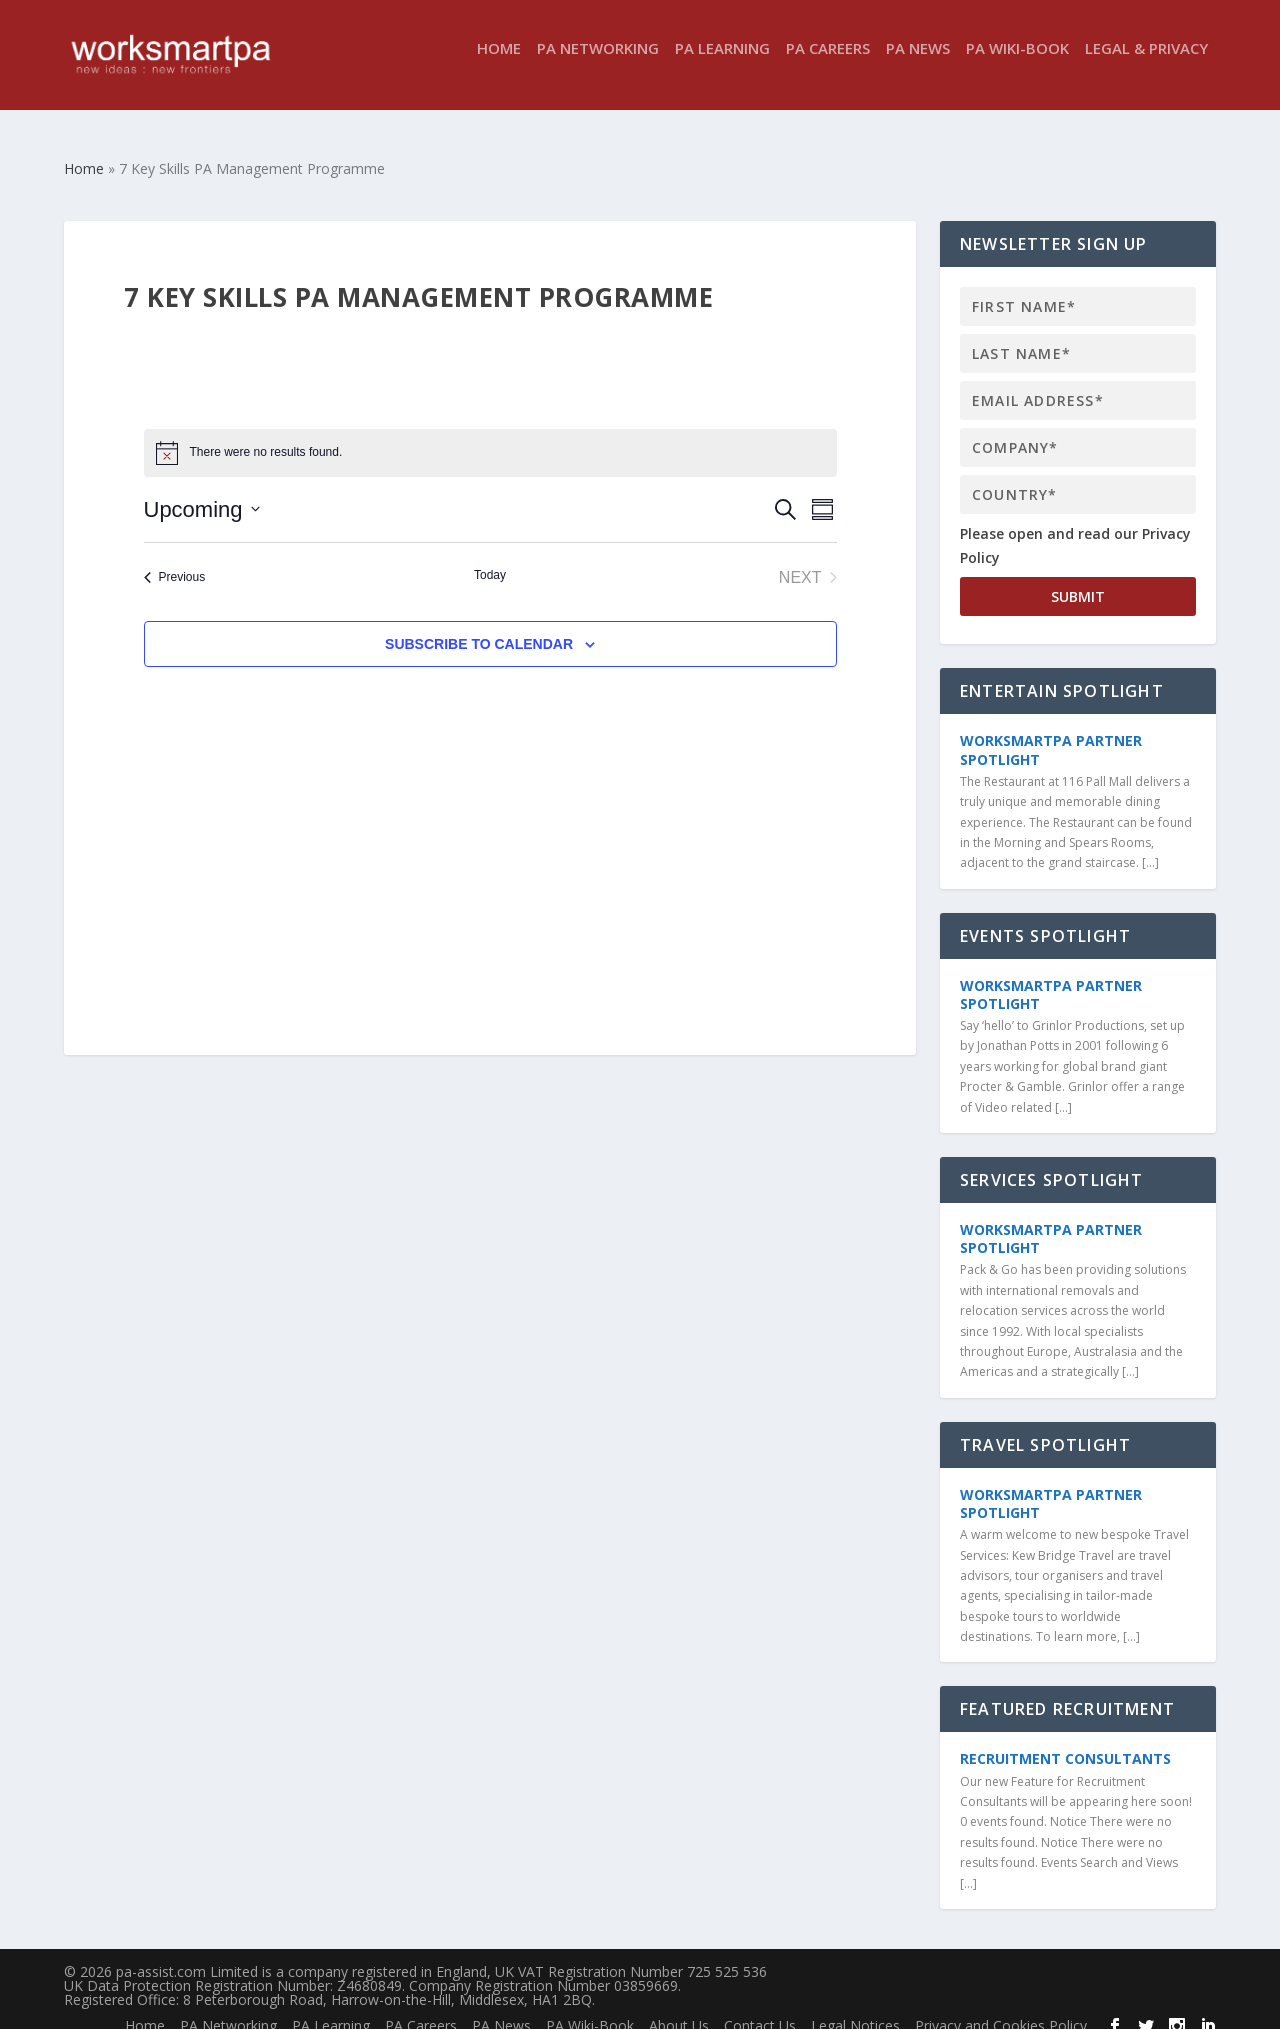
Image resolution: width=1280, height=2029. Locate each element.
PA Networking (598, 63)
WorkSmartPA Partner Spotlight (1051, 731)
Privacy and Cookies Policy (1001, 2007)
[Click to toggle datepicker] (202, 491)
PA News (918, 63)
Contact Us (760, 2007)
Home (499, 63)
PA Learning (722, 63)
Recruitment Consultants (1065, 1740)
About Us (679, 2007)
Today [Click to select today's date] (490, 557)
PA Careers (828, 63)
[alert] (490, 435)
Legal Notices (855, 2007)
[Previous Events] (175, 560)
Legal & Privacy (1146, 63)
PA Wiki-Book (1017, 63)
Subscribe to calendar (479, 626)
